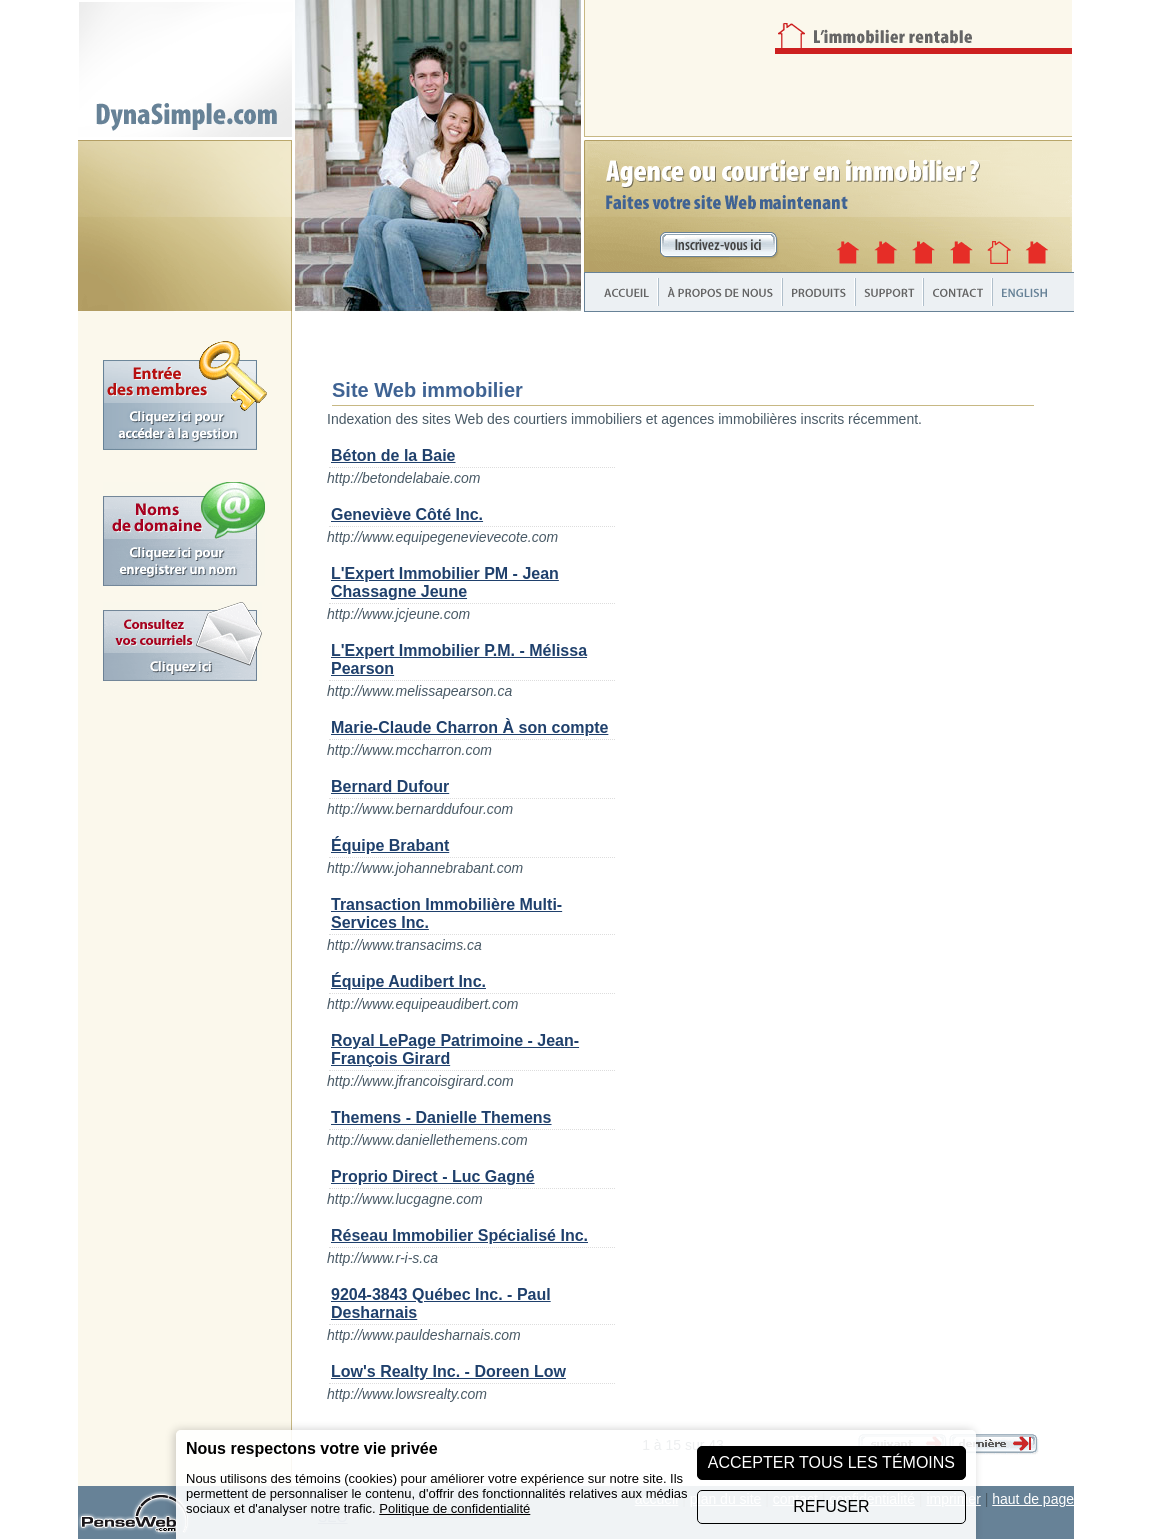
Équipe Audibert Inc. (408, 981)
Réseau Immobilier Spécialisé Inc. (459, 1235)
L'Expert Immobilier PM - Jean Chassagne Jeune (445, 582)
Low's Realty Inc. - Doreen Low (448, 1371)
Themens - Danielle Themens (441, 1117)
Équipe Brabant (390, 845)
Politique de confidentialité (454, 1508)
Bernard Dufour (390, 786)
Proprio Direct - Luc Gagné (433, 1176)
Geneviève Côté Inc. (407, 514)
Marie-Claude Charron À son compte (469, 727)
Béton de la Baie (393, 455)
